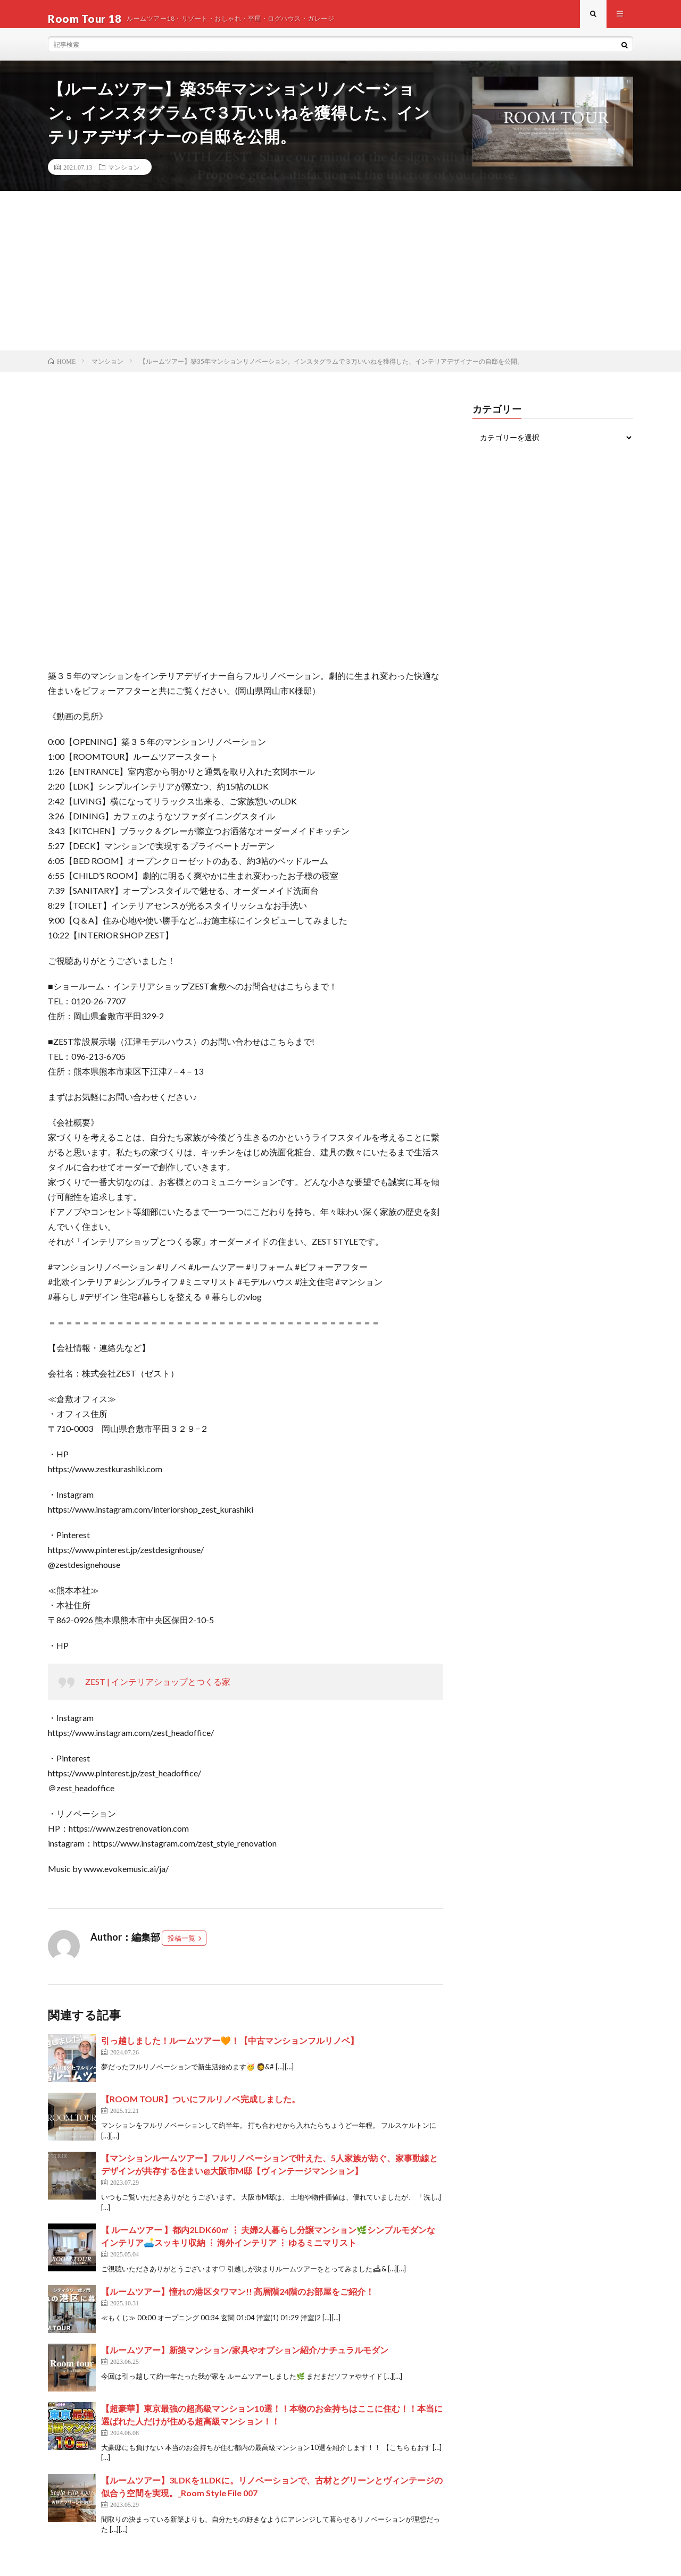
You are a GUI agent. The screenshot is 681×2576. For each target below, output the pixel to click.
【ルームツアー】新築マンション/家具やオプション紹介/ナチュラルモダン (244, 2359)
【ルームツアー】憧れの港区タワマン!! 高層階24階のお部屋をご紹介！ (237, 2300)
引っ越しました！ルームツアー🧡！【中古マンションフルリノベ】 (230, 2050)
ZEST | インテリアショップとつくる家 (157, 1691)
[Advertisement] (340, 279)
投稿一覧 (181, 1947)
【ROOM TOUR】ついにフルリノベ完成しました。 (200, 2108)
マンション (124, 176)
